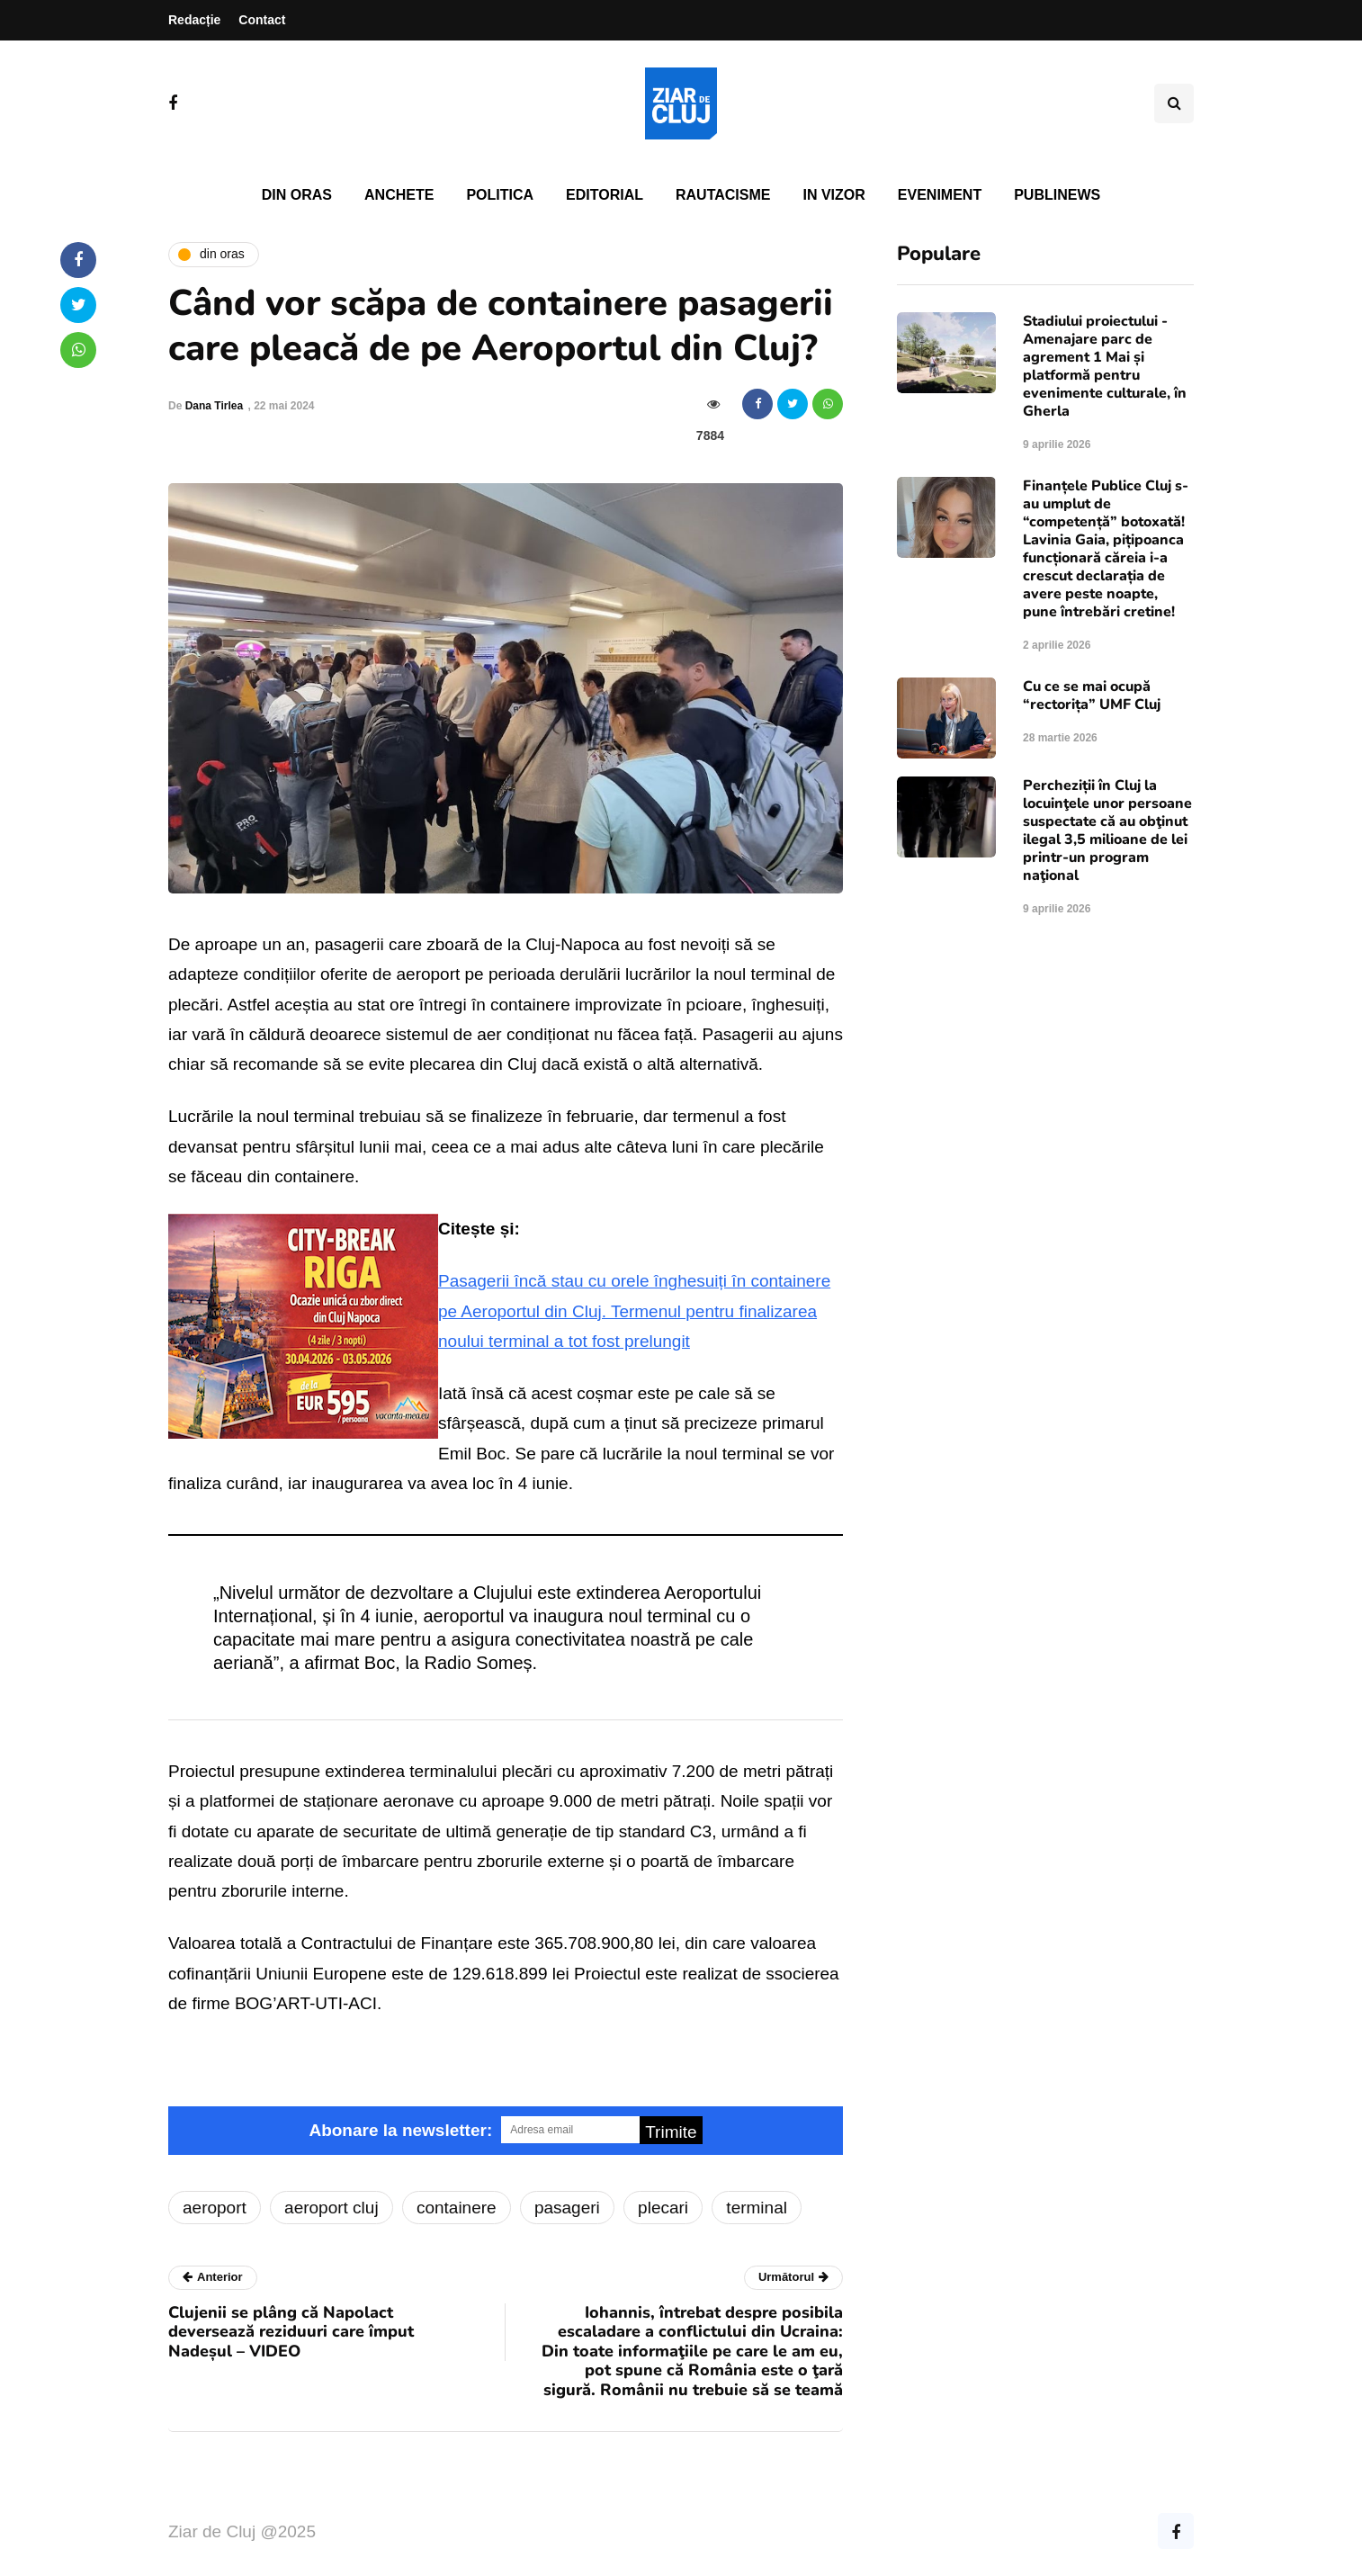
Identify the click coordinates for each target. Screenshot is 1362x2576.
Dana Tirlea (214, 405)
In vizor (833, 194)
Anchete (399, 194)
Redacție (194, 20)
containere (457, 2207)
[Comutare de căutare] (1174, 103)
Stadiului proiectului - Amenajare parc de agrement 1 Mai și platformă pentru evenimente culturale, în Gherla (1105, 366)
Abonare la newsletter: (400, 2130)
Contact (261, 20)
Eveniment (939, 194)
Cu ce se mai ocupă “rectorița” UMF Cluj (1091, 695)
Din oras (297, 194)
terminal (756, 2207)
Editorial (604, 194)
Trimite (670, 2132)
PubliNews (1057, 194)
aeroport (214, 2207)
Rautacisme (723, 194)
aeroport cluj (331, 2207)
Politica (499, 194)
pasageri (567, 2207)
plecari (663, 2207)
